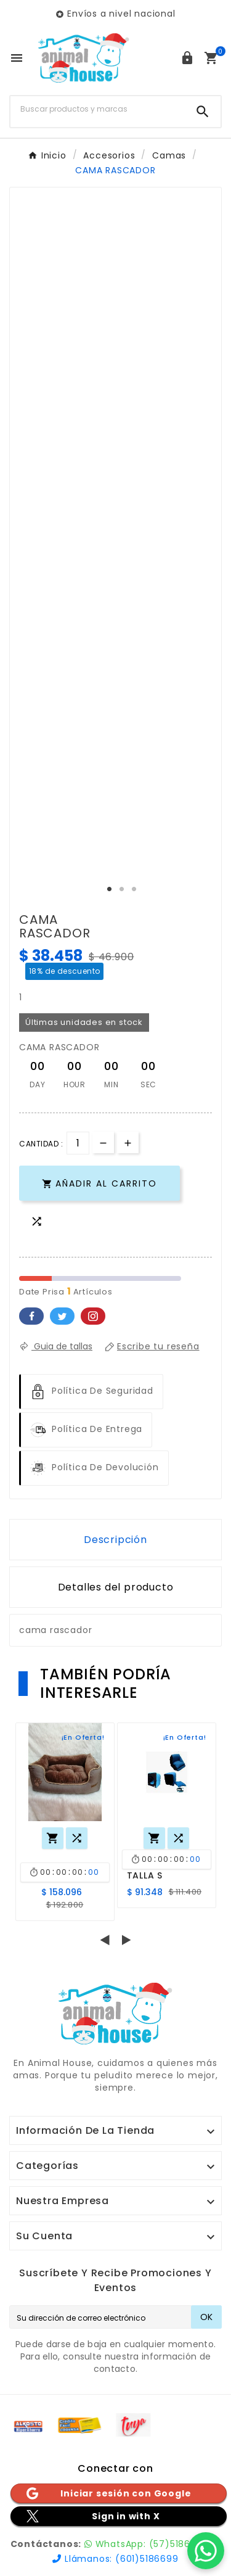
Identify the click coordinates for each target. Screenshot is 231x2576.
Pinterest (93, 1316)
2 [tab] (122, 889)
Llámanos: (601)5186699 (115, 2559)
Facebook (31, 1316)
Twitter (62, 1316)
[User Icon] (187, 58)
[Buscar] (97, 109)
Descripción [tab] (115, 1540)
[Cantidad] (78, 1143)
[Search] (203, 111)
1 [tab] (109, 889)
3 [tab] (134, 889)
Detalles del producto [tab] (116, 1587)
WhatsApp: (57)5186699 (146, 2544)
